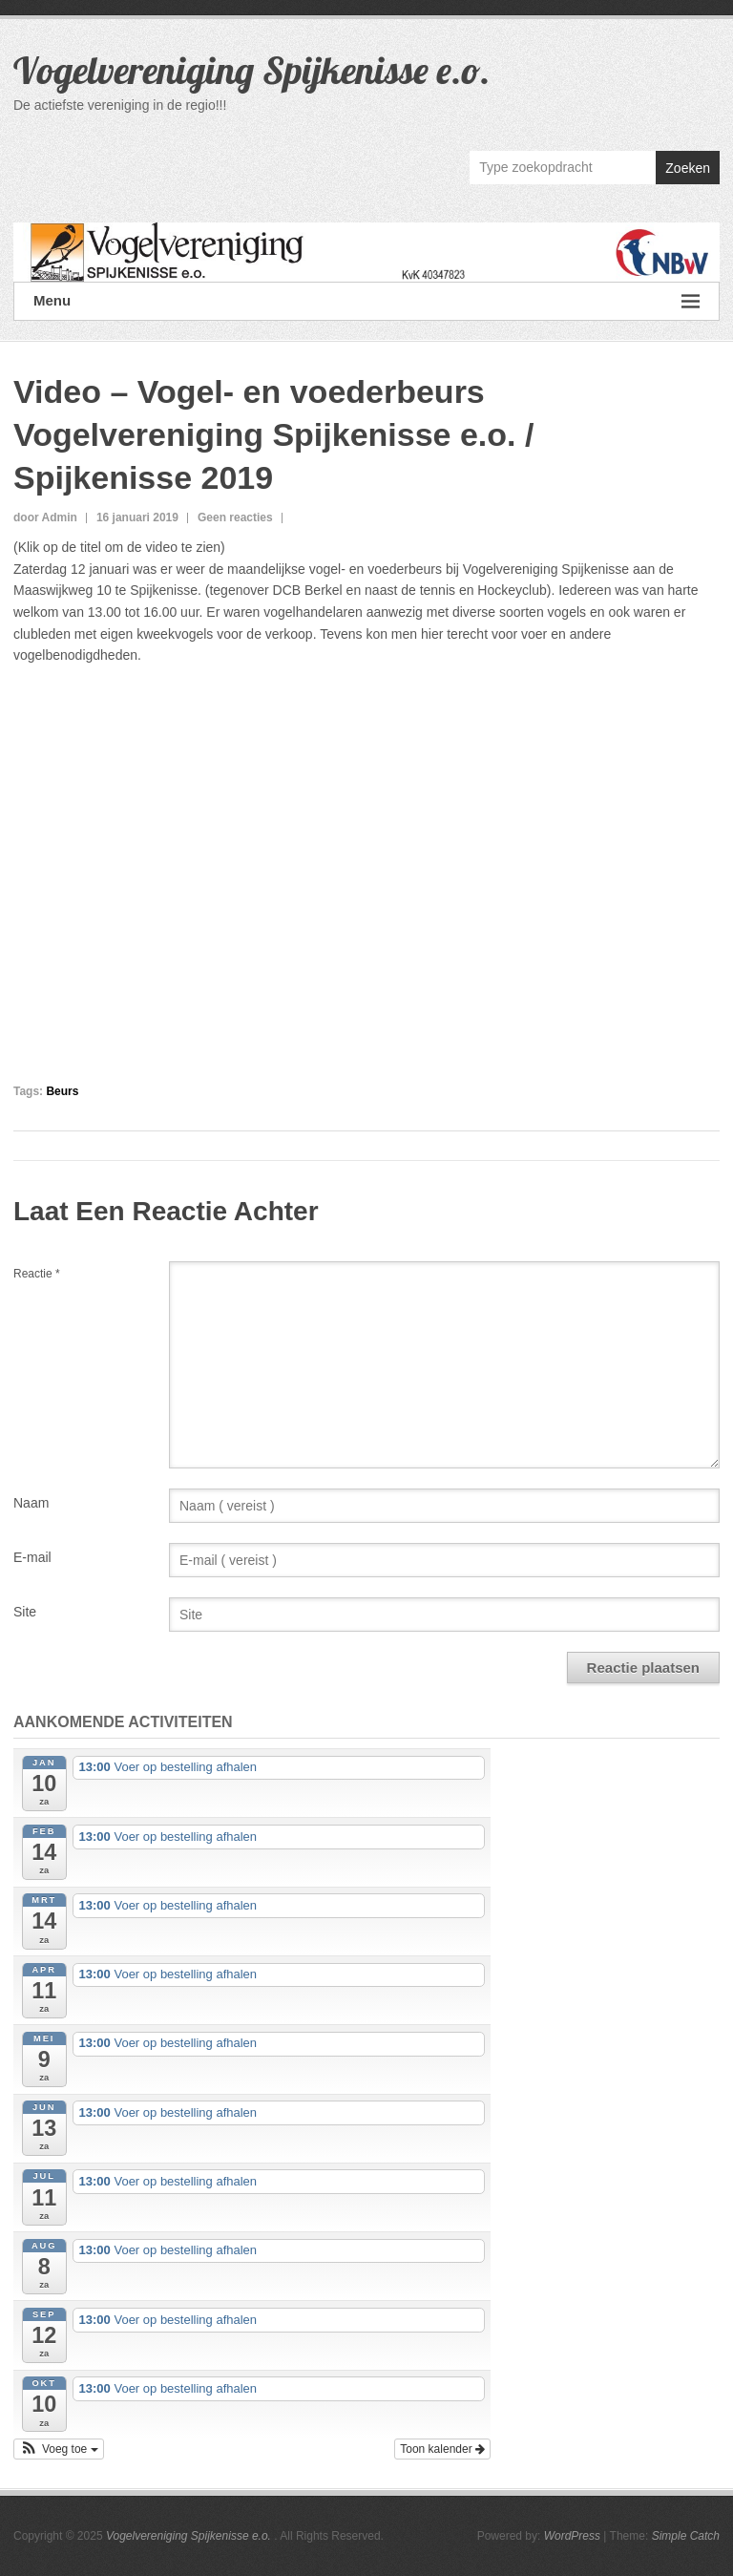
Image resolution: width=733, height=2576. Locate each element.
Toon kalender (442, 2449)
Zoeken (687, 168)
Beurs (62, 1091)
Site (24, 1611)
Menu (366, 301)
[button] (58, 2449)
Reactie (36, 1273)
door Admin (45, 517)
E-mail (32, 1557)
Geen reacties (235, 517)
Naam (31, 1502)
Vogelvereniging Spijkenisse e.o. (252, 70)
